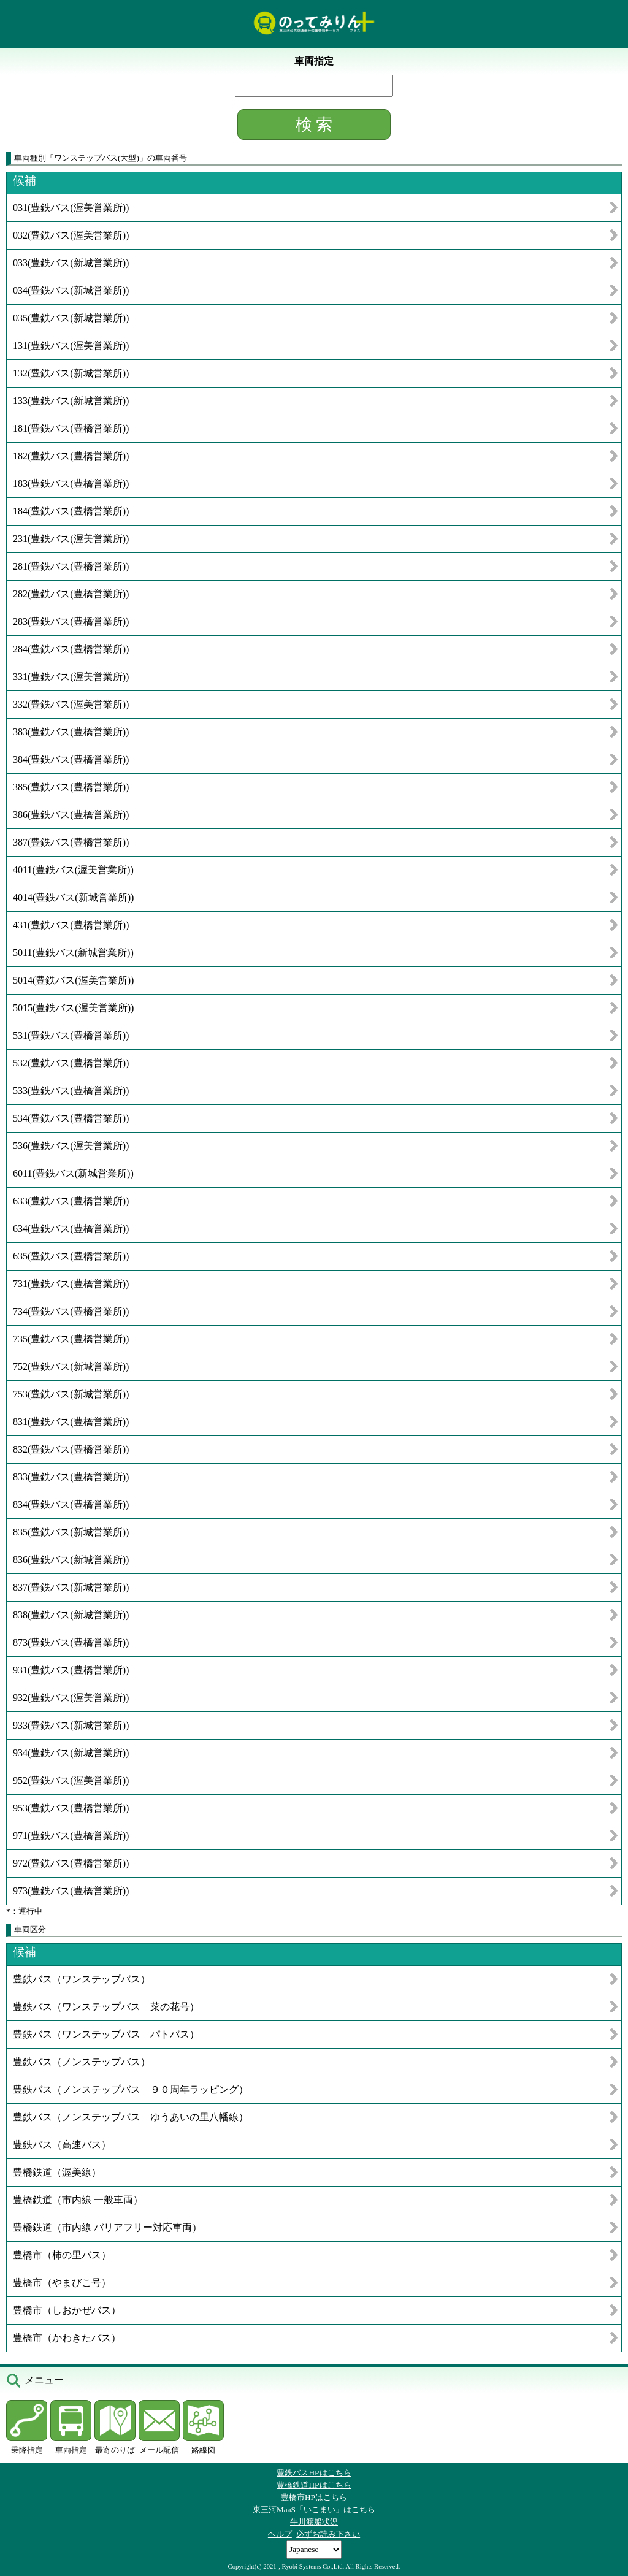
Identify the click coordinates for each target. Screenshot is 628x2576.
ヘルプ (280, 2534)
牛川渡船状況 (314, 2521)
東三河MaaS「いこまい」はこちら (314, 2509)
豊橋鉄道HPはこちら (314, 2485)
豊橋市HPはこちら (314, 2497)
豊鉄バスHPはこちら (314, 2472)
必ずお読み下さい (328, 2534)
